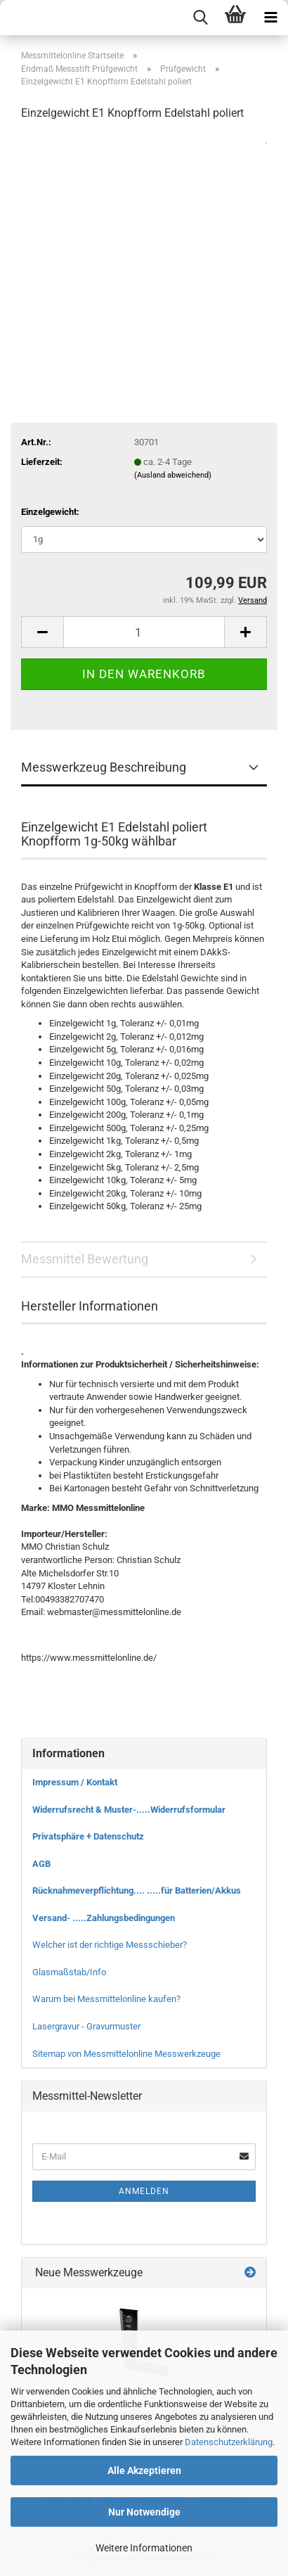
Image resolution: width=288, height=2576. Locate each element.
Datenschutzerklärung (229, 2442)
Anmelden (144, 2191)
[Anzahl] (144, 632)
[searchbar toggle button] (200, 17)
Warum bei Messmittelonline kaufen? (106, 1999)
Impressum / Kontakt (74, 1782)
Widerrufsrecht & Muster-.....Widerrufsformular (128, 1809)
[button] (42, 632)
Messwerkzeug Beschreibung (103, 767)
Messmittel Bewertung (84, 1258)
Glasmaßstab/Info (69, 1972)
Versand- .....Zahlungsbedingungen (103, 1918)
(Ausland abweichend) (172, 475)
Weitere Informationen (144, 2547)
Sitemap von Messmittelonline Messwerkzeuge (126, 2053)
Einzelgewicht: (50, 511)
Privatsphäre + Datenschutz (88, 1836)
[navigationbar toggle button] (270, 17)
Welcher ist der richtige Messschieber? (109, 1944)
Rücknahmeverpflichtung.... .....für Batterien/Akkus (136, 1890)
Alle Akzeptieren (144, 2470)
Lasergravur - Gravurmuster (86, 2026)
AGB (41, 1863)
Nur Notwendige (144, 2512)
